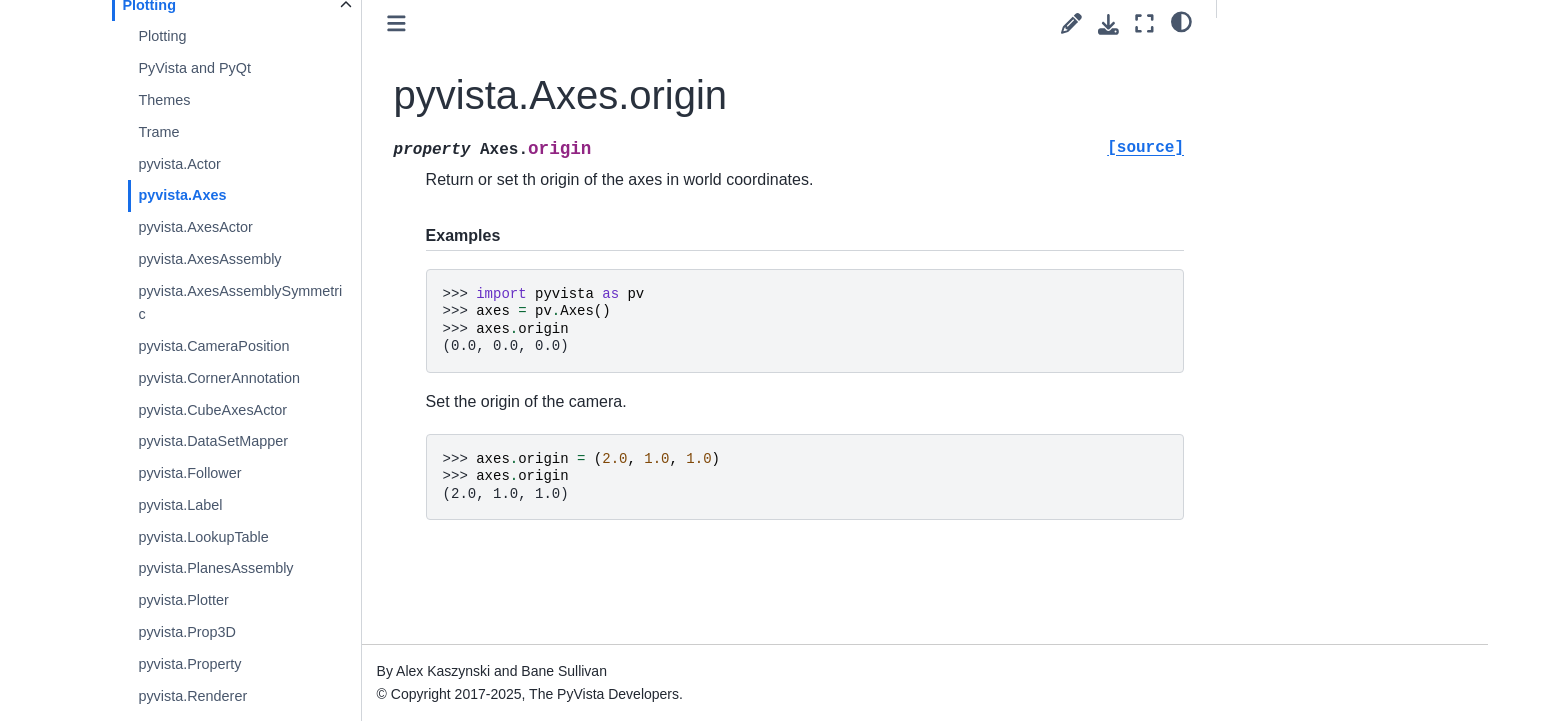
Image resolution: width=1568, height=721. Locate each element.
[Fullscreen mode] (1144, 23)
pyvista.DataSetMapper (213, 441)
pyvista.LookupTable (203, 537)
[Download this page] (1108, 24)
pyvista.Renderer (192, 696)
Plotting (162, 36)
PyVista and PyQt (194, 68)
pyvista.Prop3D (187, 632)
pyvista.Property (189, 664)
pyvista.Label (180, 505)
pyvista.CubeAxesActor (212, 410)
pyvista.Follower (189, 473)
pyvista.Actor (179, 164)
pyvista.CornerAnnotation (219, 378)
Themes (164, 100)
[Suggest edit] (1071, 23)
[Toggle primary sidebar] (396, 23)
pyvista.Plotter (183, 600)
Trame (158, 132)
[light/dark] (1181, 21)
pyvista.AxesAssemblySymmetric (240, 303)
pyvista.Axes (182, 195)
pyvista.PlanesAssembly (215, 568)
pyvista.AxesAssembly (209, 259)
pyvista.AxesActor (195, 227)
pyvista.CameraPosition (213, 346)
